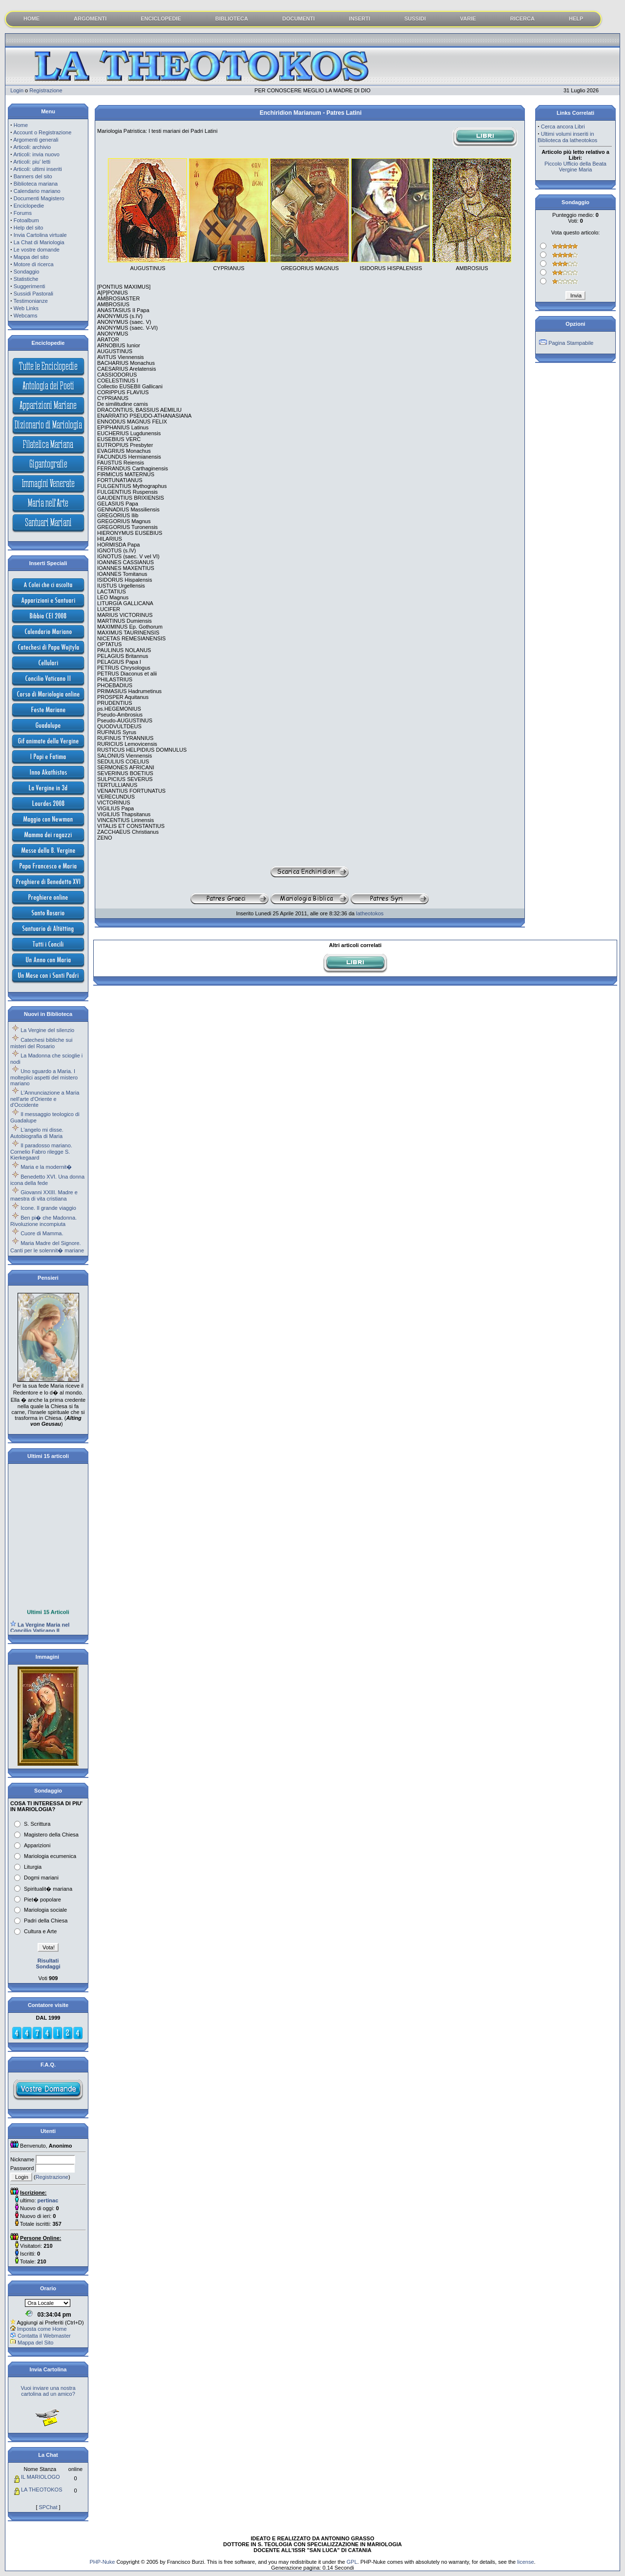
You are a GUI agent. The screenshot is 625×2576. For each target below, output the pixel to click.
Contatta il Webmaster (44, 2336)
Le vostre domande (37, 250)
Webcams (26, 315)
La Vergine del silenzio (47, 1030)
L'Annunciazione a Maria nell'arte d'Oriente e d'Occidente (44, 1099)
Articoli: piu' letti (31, 162)
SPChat (48, 2507)
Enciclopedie (29, 206)
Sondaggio (27, 271)
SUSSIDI (415, 18)
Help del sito (28, 228)
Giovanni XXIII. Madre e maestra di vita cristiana (44, 1195)
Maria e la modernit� (46, 1167)
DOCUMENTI (298, 18)
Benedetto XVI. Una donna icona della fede (47, 1180)
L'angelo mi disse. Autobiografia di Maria (36, 1133)
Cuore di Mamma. (42, 1233)
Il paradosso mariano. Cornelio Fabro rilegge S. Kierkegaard (41, 1151)
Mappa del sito (31, 257)
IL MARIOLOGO (40, 2477)
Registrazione (45, 90)
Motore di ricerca (34, 264)
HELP (576, 18)
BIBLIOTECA (231, 18)
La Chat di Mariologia (39, 242)
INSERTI (359, 18)
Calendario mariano (37, 191)
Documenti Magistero (39, 198)
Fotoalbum (26, 220)
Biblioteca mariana (36, 184)
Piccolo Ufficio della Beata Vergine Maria (575, 166)
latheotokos (369, 913)
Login (16, 90)
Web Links (26, 308)
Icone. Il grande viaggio (48, 1208)
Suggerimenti (29, 286)
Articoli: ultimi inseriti (37, 169)
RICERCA (522, 18)
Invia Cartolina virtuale (40, 235)
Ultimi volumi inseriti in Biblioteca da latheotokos (567, 137)
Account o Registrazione (42, 132)
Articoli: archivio (32, 147)
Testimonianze (31, 301)
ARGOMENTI (90, 18)
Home (21, 125)
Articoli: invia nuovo (36, 154)
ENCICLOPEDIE (161, 18)
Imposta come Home (41, 2329)
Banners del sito (33, 176)
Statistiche (26, 279)
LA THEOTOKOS (41, 2489)
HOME (31, 18)
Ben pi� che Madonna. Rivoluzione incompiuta (43, 1221)
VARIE (468, 18)
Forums (23, 213)
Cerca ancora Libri (563, 126)
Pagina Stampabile (570, 343)
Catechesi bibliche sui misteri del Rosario (41, 1043)
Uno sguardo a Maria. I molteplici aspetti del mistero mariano (44, 1077)
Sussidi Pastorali (33, 293)
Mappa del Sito (35, 2342)
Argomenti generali (35, 140)
